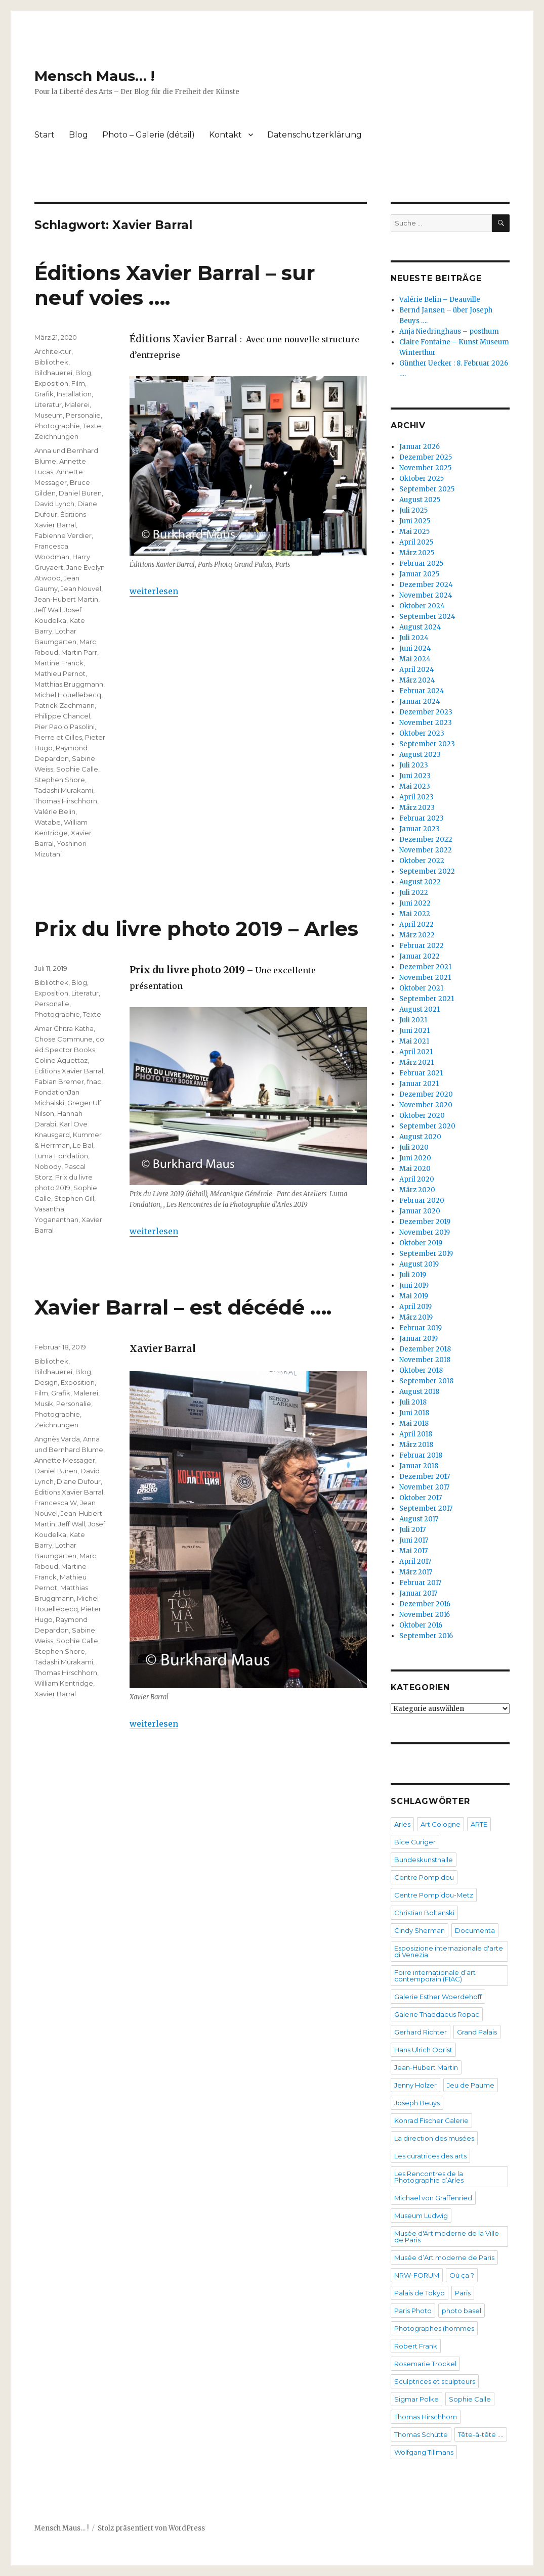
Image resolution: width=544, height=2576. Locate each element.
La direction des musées (434, 2138)
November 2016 (424, 1614)
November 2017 (424, 1487)
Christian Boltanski (424, 1913)
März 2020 (417, 1190)
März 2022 (417, 935)
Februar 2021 (421, 1073)
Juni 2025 (414, 521)
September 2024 (427, 616)
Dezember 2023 (425, 712)
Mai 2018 (414, 1423)
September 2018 (426, 1381)
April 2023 (416, 797)
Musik (43, 1403)
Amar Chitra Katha (64, 1028)
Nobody (47, 1166)
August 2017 (418, 1519)
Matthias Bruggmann (68, 684)
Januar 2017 (418, 1593)
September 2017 (425, 1508)
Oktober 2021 (421, 988)
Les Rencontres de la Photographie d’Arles (429, 2177)
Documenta (475, 1930)
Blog (78, 135)
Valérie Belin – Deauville (439, 299)
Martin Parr (79, 652)
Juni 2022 (415, 903)
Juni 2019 (414, 1285)
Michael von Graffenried (433, 2198)
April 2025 (416, 542)
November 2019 (424, 1232)
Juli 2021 (413, 1020)
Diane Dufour (79, 1481)
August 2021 (419, 1009)
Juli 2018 (413, 1402)
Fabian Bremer (59, 1081)
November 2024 (425, 595)
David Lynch (54, 504)
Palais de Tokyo (419, 2293)
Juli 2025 (413, 510)
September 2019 (426, 1253)
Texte (92, 426)
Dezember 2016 (424, 1604)
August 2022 (420, 882)
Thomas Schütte (421, 2434)
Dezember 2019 (424, 1221)
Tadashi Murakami (63, 790)
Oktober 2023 (421, 733)
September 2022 (427, 871)
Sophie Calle (77, 769)
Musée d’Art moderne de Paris (444, 2257)
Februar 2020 (421, 1200)
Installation (74, 394)
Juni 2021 (414, 1030)
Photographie (57, 426)
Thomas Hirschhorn (65, 801)
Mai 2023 (414, 786)
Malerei (77, 404)
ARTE (479, 1824)
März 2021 (416, 1062)
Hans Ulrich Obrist (423, 2050)
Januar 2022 (419, 956)
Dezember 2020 (426, 1094)
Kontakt (225, 135)
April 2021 (416, 1052)
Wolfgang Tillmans (423, 2452)
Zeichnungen (56, 436)
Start (44, 135)
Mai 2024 (415, 659)
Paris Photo (413, 2311)
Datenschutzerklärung (314, 135)
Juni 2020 (415, 1158)
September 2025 (426, 489)
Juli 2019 (412, 1275)
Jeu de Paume (470, 2085)
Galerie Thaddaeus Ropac (436, 2014)
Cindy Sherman (419, 1930)
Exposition (51, 383)
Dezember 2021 (425, 967)
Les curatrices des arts (430, 2156)
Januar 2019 (418, 1338)
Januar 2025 (419, 574)
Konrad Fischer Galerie (431, 2120)
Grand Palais (477, 2032)
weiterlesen (154, 591)
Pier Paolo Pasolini (64, 726)
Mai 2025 (414, 531)
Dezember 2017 (424, 1476)
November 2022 (425, 850)
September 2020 (427, 1126)
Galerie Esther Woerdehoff (438, 1997)
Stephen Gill (74, 1198)
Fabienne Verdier (63, 535)
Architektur (52, 351)
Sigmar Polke (416, 2399)
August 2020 (420, 1137)
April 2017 (415, 1561)
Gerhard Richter (420, 2032)
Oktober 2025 (421, 478)
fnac (94, 1081)
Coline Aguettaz (61, 1060)
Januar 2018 (418, 1466)
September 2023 (427, 744)
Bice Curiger (415, 1842)
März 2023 (417, 807)
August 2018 (419, 1391)
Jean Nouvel (81, 588)
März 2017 (415, 1572)
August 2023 (420, 754)
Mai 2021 (414, 1041)
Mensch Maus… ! (94, 75)
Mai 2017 (413, 1551)
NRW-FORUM (416, 2275)
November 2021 (425, 977)
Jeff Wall (47, 610)
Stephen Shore (59, 780)
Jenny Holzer (415, 2085)
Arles (402, 1824)
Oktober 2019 (420, 1243)
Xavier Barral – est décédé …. (182, 1307)
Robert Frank (415, 2346)
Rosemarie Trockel (425, 2364)
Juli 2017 (412, 1529)
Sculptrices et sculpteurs (434, 2381)
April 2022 (416, 924)
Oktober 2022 (421, 860)
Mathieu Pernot (60, 673)
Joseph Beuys (417, 2103)
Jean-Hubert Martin (66, 599)
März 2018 (416, 1444)
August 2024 (420, 627)
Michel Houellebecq (67, 695)
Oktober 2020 (422, 1115)
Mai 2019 (413, 1296)
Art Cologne (441, 1824)
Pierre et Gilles (58, 737)
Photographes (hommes (434, 2328)
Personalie (83, 415)
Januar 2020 (419, 1211)
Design (46, 1382)
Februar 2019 (420, 1328)
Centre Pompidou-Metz (433, 1895)
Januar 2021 (419, 1083)
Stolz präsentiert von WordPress (151, 2528)
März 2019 (416, 1317)
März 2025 (416, 553)
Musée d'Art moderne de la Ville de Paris (446, 2236)
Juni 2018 (414, 1413)
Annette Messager (64, 1460)
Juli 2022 (413, 892)
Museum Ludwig (421, 2215)
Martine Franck (58, 663)
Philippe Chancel (62, 716)
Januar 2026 (419, 446)
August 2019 (419, 1264)
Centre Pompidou (424, 1877)
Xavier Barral (55, 1694)
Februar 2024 (421, 691)
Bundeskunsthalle (423, 1860)
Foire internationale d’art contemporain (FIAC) (435, 1975)
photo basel (461, 2311)
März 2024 (417, 680)
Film (78, 383)
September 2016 (426, 1636)
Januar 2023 (419, 829)
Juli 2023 (413, 765)
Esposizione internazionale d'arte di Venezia (448, 1951)
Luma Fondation (61, 1156)
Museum (48, 415)
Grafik (44, 394)
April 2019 (415, 1306)
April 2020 (416, 1179)
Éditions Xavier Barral (68, 1071)
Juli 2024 (414, 638)
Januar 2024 (419, 701)
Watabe (47, 822)
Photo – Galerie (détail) (148, 135)
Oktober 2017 (420, 1498)
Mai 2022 (414, 914)
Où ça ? (461, 2275)
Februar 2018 (420, 1455)
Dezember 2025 (425, 457)
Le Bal (83, 1145)
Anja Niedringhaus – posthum (449, 331)
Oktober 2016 (420, 1625)
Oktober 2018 (421, 1370)
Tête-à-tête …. (481, 2434)
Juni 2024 (415, 648)
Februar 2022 (421, 945)
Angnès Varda (57, 1439)
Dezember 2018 (425, 1349)
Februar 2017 (420, 1582)
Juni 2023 (415, 776)
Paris (463, 2293)
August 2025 (419, 499)
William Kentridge (63, 1683)
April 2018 (415, 1434)
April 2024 (416, 669)
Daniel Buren (80, 493)
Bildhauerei (53, 373)
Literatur (48, 404)
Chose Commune (63, 1039)
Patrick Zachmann (64, 705)
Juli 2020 (414, 1147)
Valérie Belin (54, 811)
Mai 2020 (415, 1168)
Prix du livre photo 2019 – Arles (196, 928)
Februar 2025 (421, 563)
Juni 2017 (413, 1540)
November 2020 (425, 1105)
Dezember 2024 (426, 584)
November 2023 (425, 722)
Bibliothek (51, 362)
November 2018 (424, 1359)
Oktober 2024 (422, 606)
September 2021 (426, 999)
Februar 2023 (421, 818)
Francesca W (55, 1503)
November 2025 (425, 468)
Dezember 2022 (425, 839)
